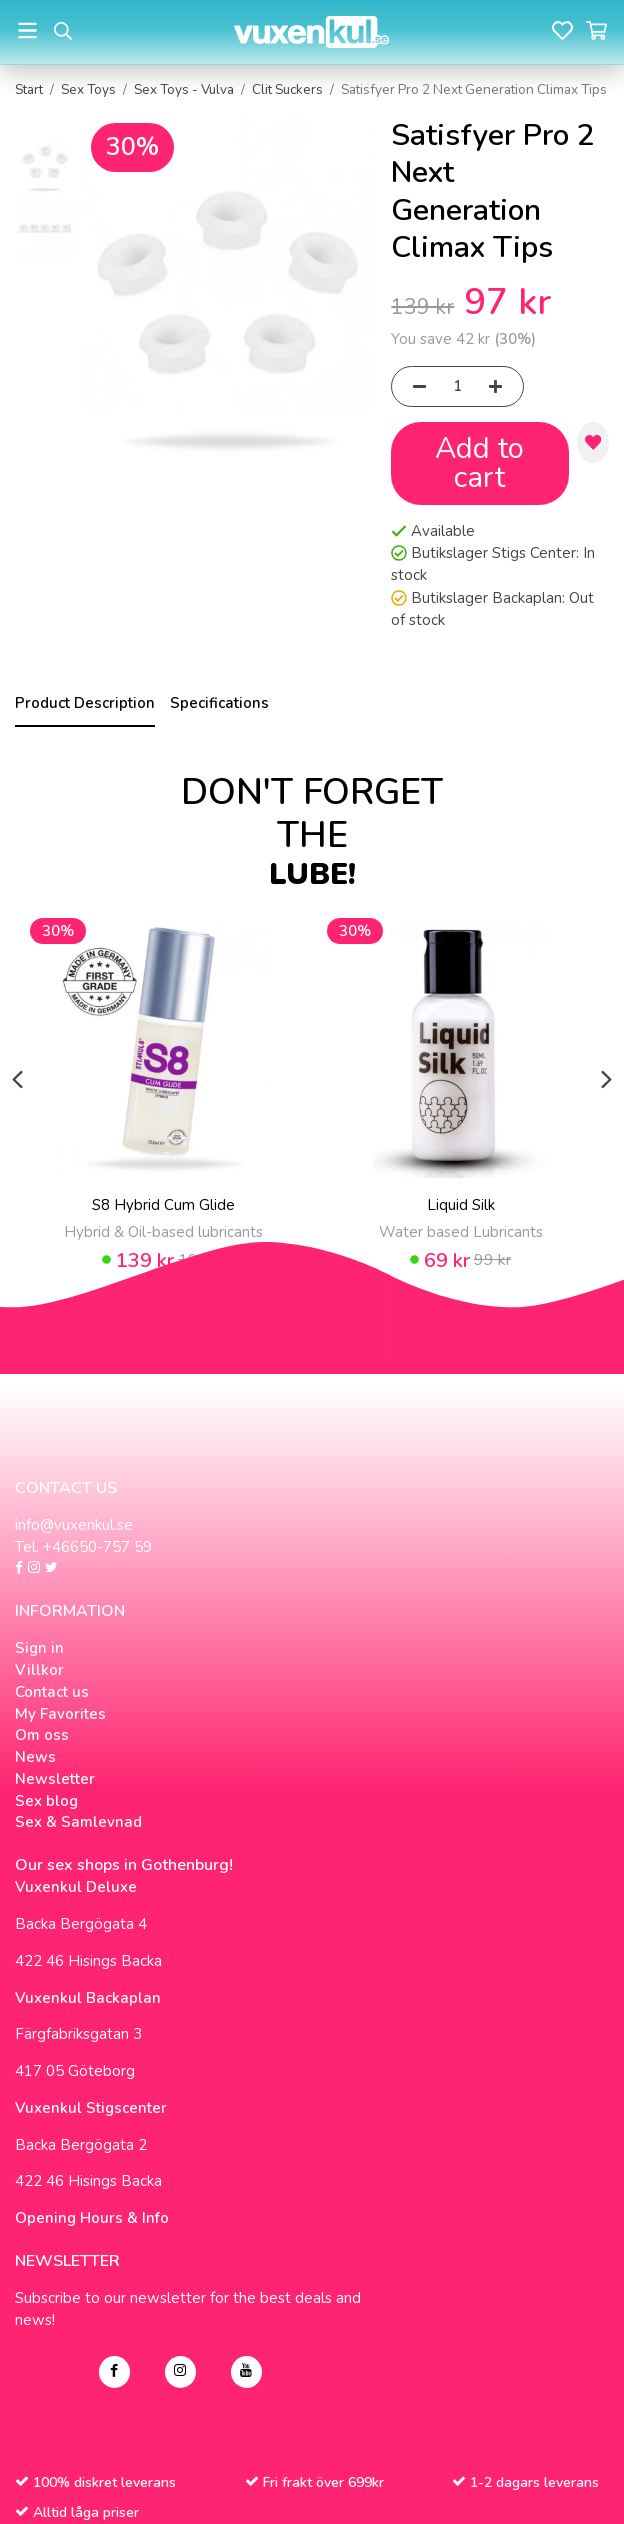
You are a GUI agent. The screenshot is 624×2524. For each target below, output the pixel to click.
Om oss (42, 1735)
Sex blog (46, 1801)
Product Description (85, 703)
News (35, 1757)
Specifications (219, 703)
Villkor (39, 1670)
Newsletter (55, 1779)
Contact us (52, 1692)
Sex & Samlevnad (78, 1822)
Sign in (39, 1648)
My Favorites (60, 1714)
